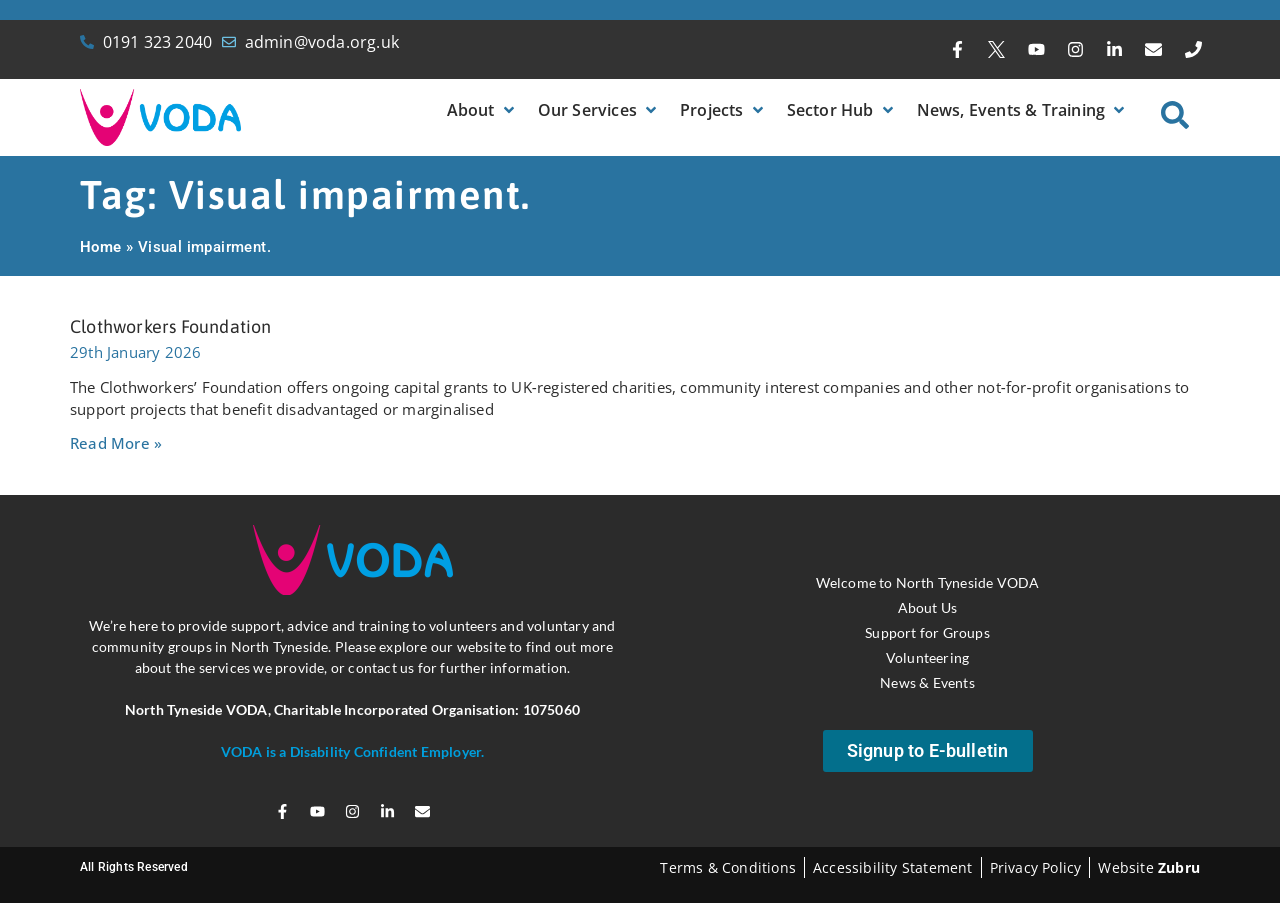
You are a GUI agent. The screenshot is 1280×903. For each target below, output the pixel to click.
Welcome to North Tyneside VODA (928, 582)
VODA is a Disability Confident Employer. (353, 751)
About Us (928, 607)
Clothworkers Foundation (171, 326)
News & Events (927, 682)
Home (101, 247)
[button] (482, 110)
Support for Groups (927, 632)
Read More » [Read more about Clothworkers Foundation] (116, 443)
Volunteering (927, 657)
